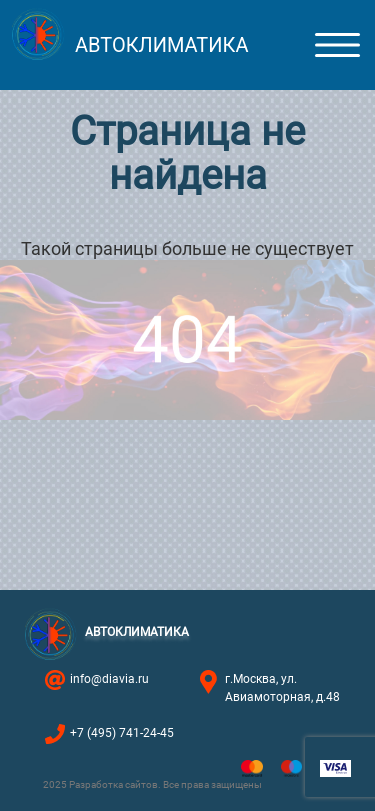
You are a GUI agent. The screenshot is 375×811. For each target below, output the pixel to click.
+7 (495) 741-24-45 (122, 733)
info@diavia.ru (109, 679)
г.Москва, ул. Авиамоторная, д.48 (282, 688)
